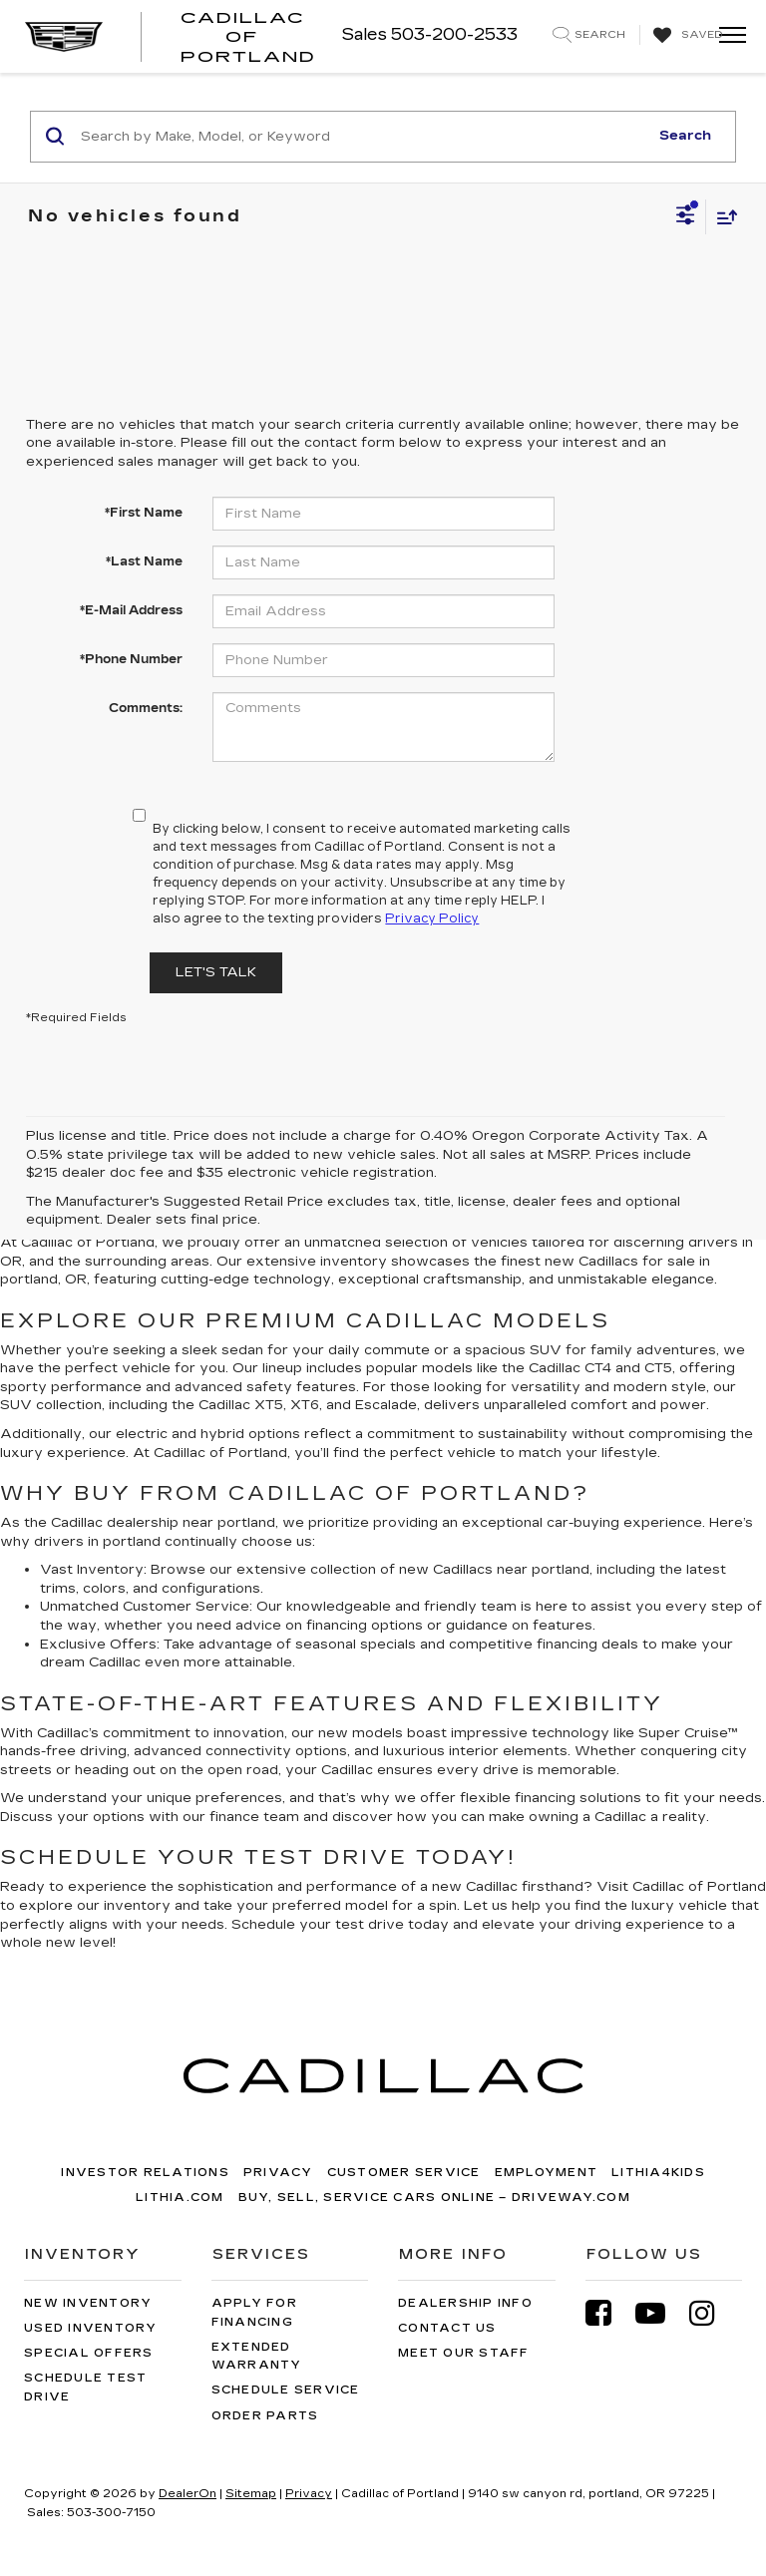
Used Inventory (91, 2328)
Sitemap (250, 2493)
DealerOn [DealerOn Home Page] (187, 2493)
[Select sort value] (722, 216)
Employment (546, 2172)
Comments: (146, 708)
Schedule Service (285, 2390)
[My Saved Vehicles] (685, 36)
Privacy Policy (432, 918)
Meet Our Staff (464, 2353)
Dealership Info (465, 2303)
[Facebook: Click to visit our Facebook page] (608, 2313)
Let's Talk (216, 972)
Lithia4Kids (658, 2172)
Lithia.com (180, 2197)
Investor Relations (145, 2172)
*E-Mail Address (131, 610)
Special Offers (89, 2353)
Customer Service (404, 2172)
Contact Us (447, 2328)
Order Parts (265, 2415)
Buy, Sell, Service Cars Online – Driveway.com (434, 2197)
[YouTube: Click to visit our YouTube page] (660, 2313)
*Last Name (144, 561)
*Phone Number (131, 659)
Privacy (278, 2172)
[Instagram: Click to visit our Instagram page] (712, 2313)
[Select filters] (685, 217)
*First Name (144, 513)
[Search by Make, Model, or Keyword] (361, 137)
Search (685, 136)
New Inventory (88, 2303)
